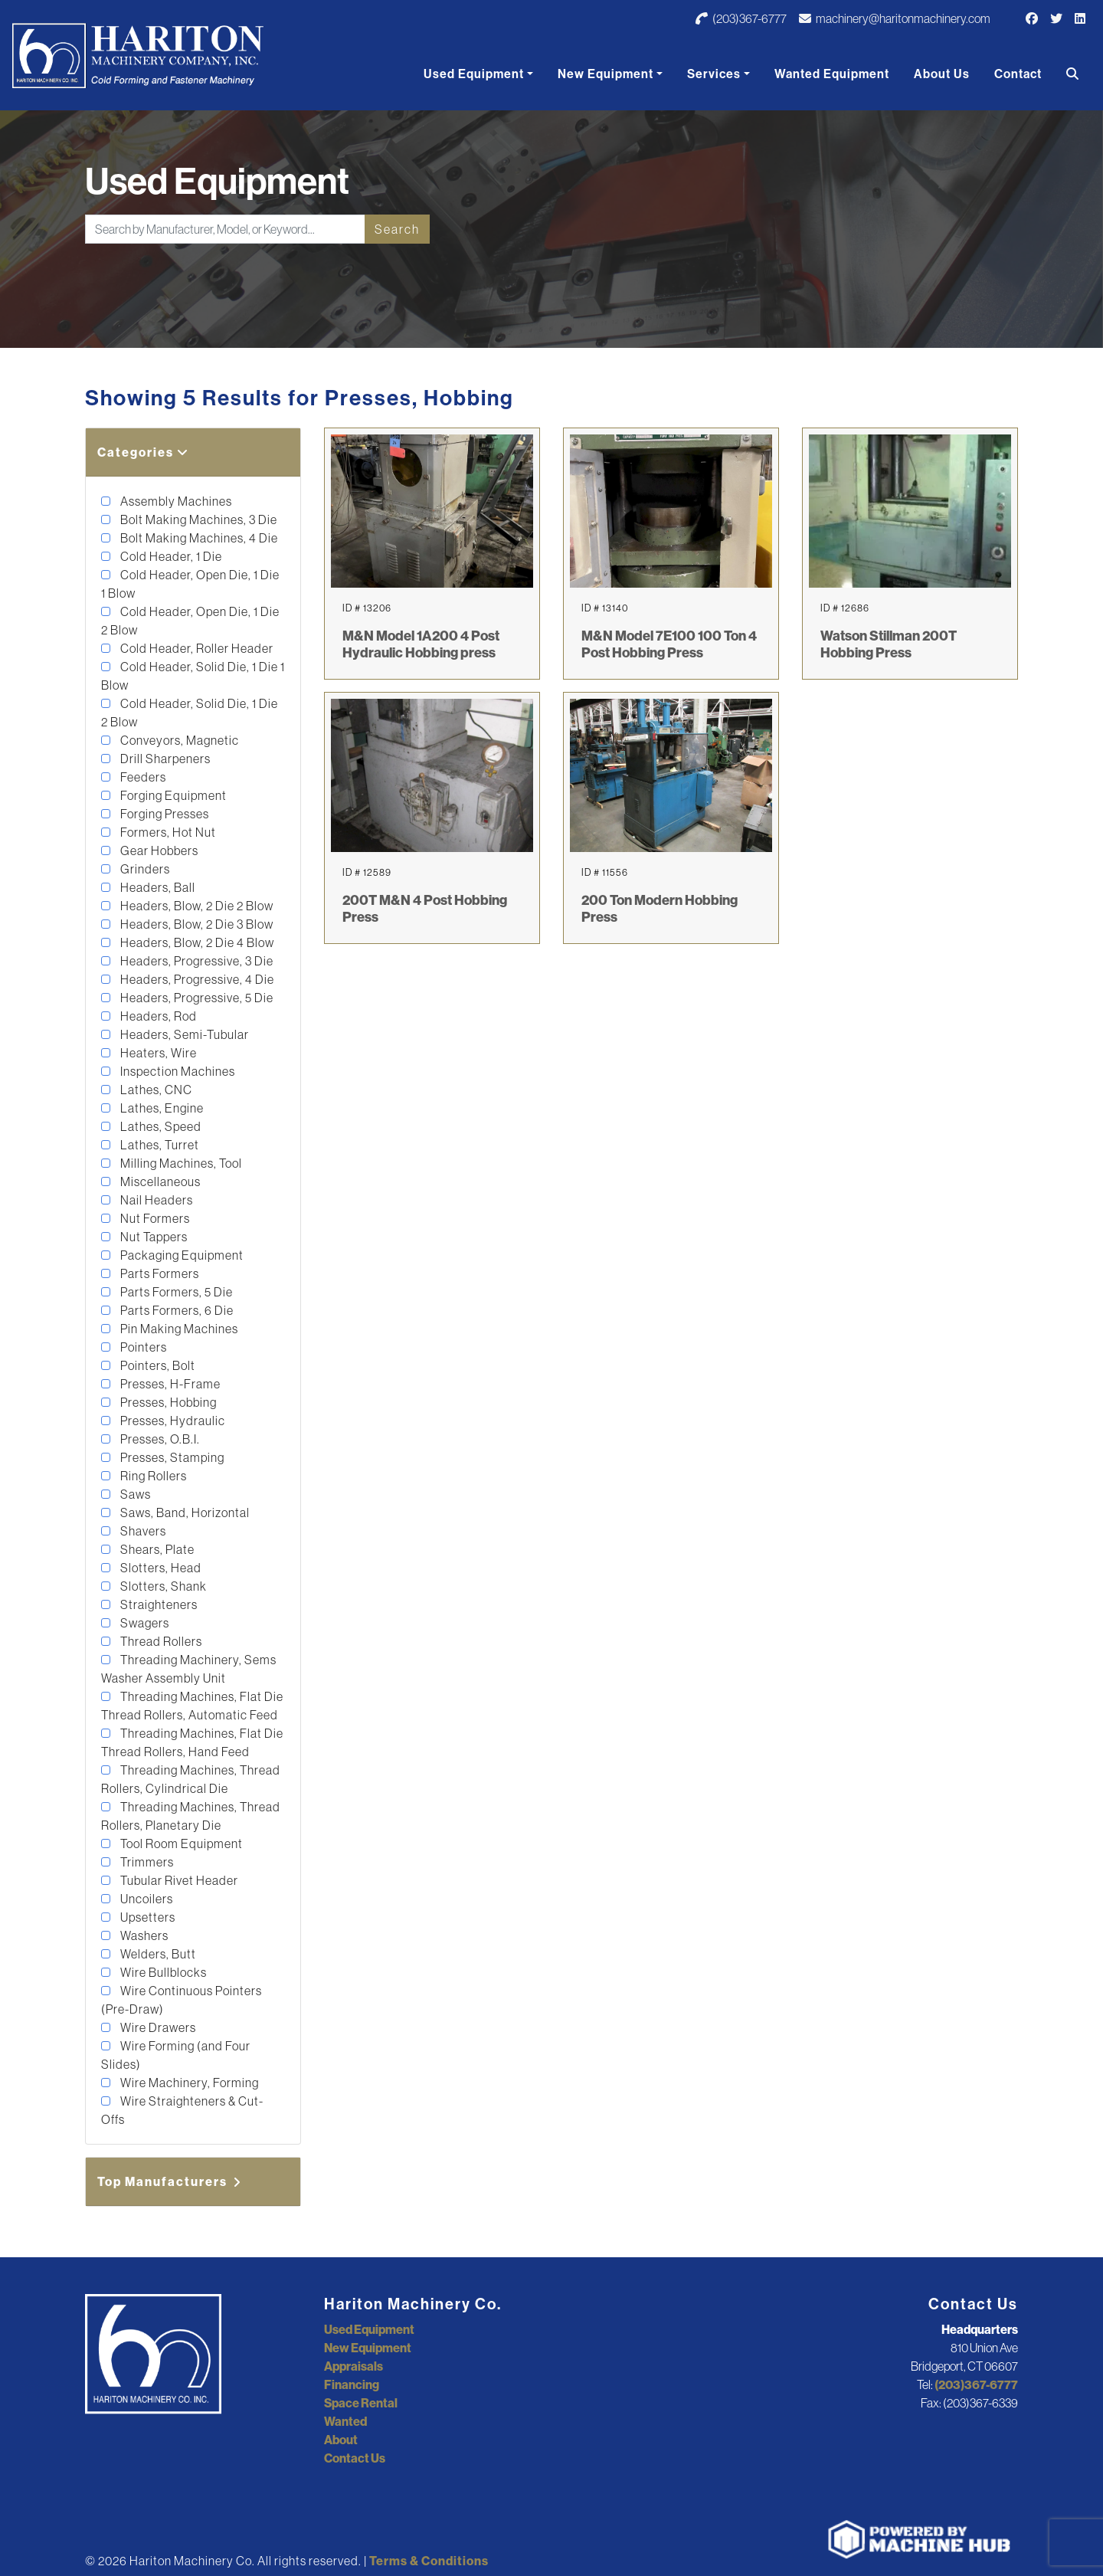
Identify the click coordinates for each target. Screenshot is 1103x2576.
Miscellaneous (159, 1181)
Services (714, 73)
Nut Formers (154, 1218)
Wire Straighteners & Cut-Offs (182, 2110)
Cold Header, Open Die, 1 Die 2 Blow (190, 620)
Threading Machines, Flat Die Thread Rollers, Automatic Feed (192, 1705)
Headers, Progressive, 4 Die (196, 979)
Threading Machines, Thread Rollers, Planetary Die (190, 1816)
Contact (1018, 73)
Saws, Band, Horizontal (184, 1512)
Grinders (144, 869)
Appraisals (353, 2366)
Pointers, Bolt (156, 1365)
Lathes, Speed (159, 1126)
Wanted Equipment (831, 73)
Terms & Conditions (429, 2560)
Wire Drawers (157, 2027)
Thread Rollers (160, 1641)
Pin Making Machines (178, 1328)
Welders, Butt (157, 1953)
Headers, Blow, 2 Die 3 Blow (195, 924)
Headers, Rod (157, 1016)
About (341, 2439)
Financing (351, 2384)
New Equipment (605, 73)
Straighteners (158, 1604)
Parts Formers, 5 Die (175, 1291)
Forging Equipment (172, 795)
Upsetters (146, 1917)
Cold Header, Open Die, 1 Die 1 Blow (190, 584)
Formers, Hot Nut (167, 832)
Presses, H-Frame (169, 1383)
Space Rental (361, 2402)
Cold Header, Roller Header (195, 648)
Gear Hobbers (158, 850)
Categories (143, 452)
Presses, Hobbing (167, 1402)
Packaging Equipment (181, 1255)
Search (397, 229)
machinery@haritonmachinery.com (894, 18)
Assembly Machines (175, 501)
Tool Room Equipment (180, 1843)
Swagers (143, 1622)
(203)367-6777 (741, 18)
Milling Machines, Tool (180, 1163)
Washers (143, 1935)
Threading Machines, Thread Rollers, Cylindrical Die (190, 1779)
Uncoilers (145, 1898)
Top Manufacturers (170, 2181)
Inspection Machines (176, 1071)
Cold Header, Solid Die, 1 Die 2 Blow (189, 712)
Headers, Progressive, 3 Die (195, 960)
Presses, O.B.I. (159, 1439)
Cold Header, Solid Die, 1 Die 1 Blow (193, 676)
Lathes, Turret (158, 1144)
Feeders (142, 777)
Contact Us (354, 2458)
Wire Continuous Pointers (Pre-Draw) (181, 2000)
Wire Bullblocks (162, 1972)
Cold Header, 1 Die (170, 556)
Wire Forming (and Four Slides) (175, 2055)
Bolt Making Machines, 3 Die (197, 519)
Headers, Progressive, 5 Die (195, 997)
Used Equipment (474, 73)
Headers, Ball (156, 887)
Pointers (142, 1347)
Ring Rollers (152, 1475)
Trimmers (146, 1862)
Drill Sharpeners (164, 758)
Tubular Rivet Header (178, 1880)
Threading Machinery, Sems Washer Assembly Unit (189, 1669)
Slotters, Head (159, 1567)
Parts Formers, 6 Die (176, 1310)
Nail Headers (155, 1200)
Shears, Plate (156, 1549)
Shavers (142, 1531)
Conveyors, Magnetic (178, 740)
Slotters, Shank (162, 1586)
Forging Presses (163, 813)
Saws (134, 1494)
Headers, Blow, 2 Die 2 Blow (195, 905)
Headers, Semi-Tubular (183, 1034)
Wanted (345, 2421)
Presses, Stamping (171, 1457)
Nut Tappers (153, 1236)
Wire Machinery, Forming (188, 2082)
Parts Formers (158, 1273)
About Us (942, 73)
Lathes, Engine (161, 1108)
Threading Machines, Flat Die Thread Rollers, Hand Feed (192, 1742)
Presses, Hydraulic (171, 1420)
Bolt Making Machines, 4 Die (198, 538)
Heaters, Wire (157, 1052)
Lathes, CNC (155, 1089)
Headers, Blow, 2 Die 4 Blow (196, 942)
